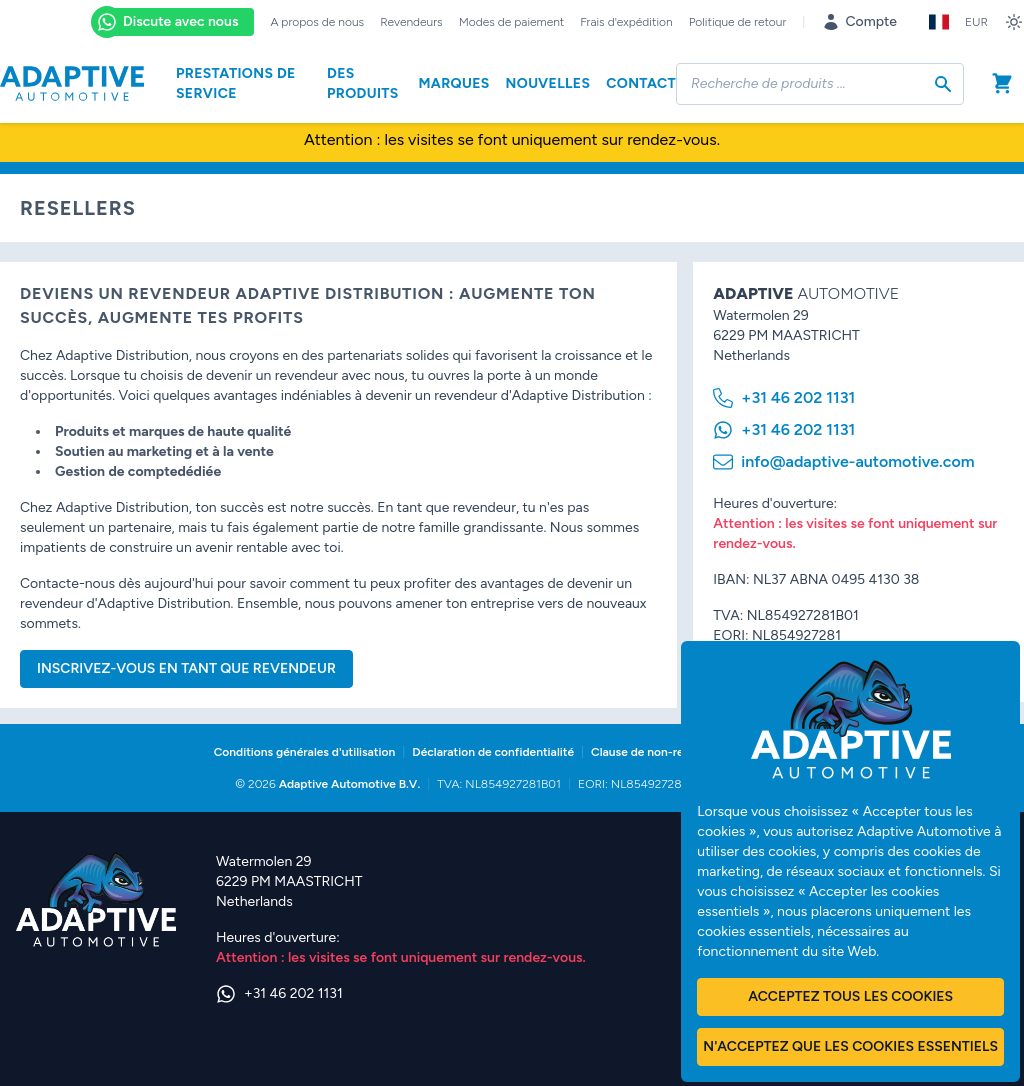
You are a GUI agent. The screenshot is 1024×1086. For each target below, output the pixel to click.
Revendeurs (411, 22)
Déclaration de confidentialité (493, 752)
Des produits (363, 83)
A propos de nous (317, 22)
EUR (976, 22)
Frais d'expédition (626, 22)
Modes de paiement (512, 22)
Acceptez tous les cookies (850, 996)
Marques (453, 83)
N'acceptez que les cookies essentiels (850, 1046)
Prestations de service (236, 83)
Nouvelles (548, 83)
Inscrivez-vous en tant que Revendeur (186, 668)
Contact (641, 83)
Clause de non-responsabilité (670, 752)
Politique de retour (738, 22)
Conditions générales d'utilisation (305, 752)
